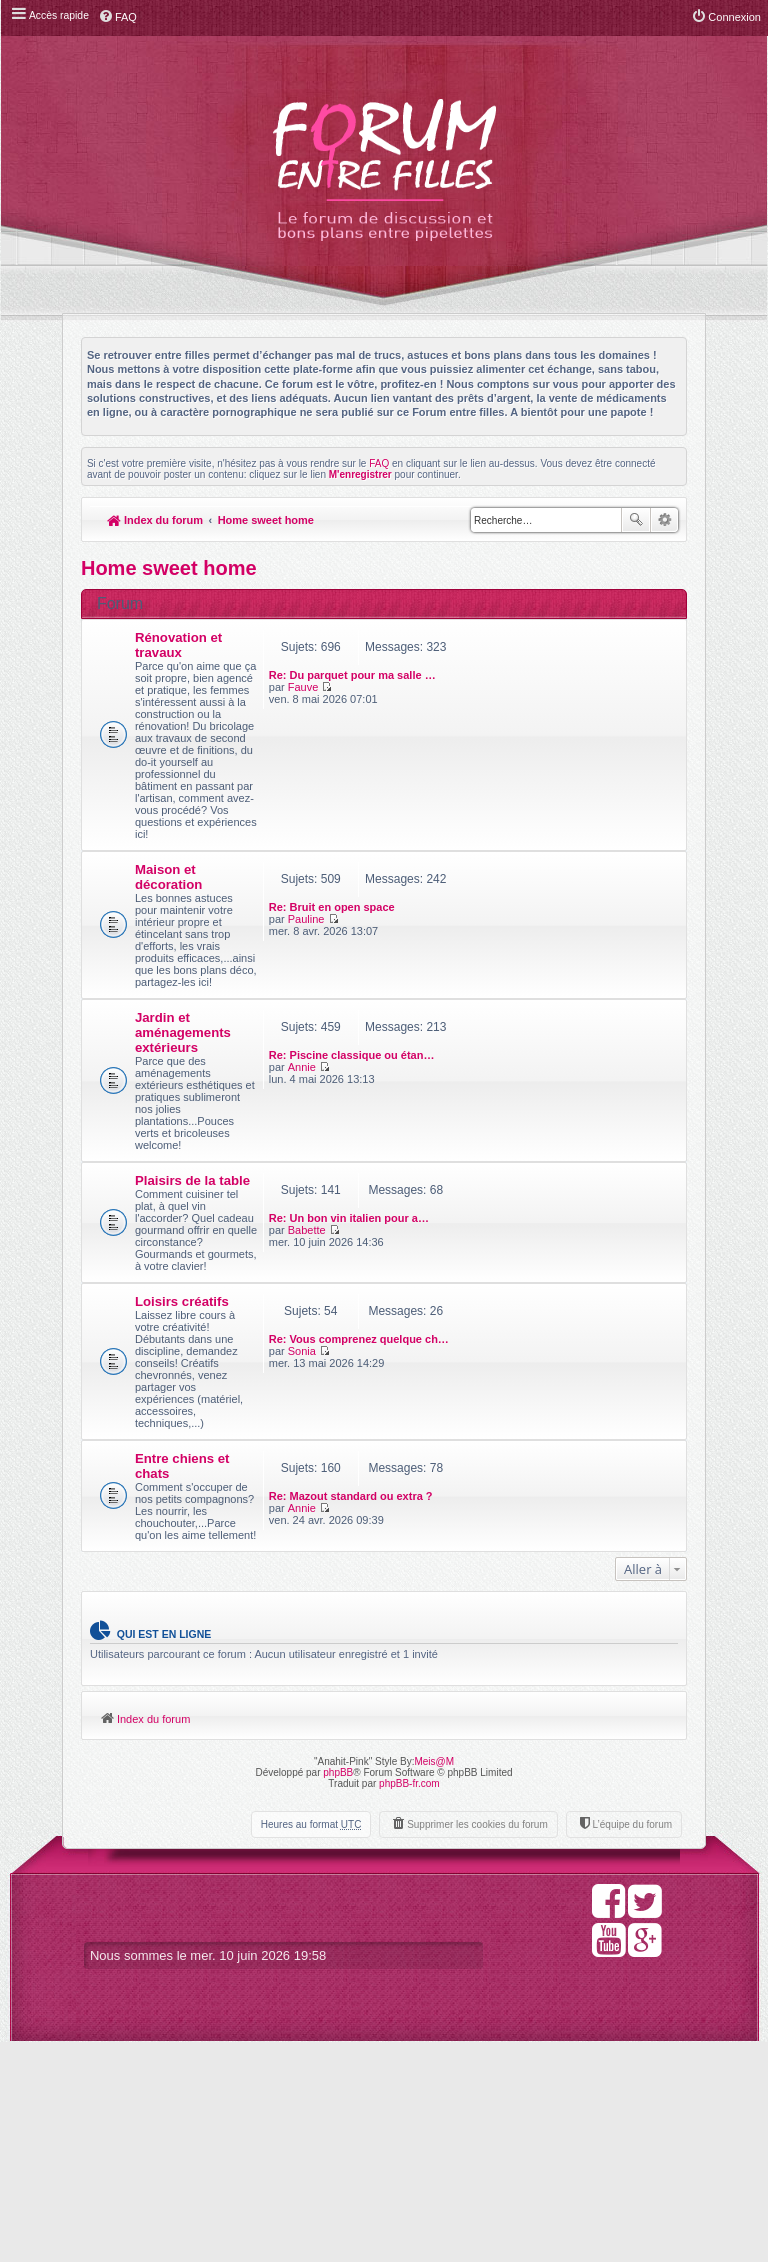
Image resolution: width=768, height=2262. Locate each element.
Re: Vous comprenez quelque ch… (524, 1475)
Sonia (467, 1487)
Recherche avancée (664, 520)
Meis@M (434, 1981)
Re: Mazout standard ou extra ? (516, 1656)
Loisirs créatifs (182, 1472)
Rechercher (636, 520)
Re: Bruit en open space (497, 944)
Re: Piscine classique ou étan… (517, 1116)
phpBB (338, 1992)
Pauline (471, 956)
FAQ (379, 463)
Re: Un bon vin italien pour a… (514, 1315)
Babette (472, 1327)
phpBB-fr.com (409, 2003)
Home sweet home (266, 520)
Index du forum (155, 520)
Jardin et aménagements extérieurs (183, 1128)
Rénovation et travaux (178, 645)
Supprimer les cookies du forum (477, 2044)
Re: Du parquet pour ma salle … (517, 640)
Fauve (468, 652)
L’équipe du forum (632, 2044)
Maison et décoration (168, 949)
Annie (467, 1128)
